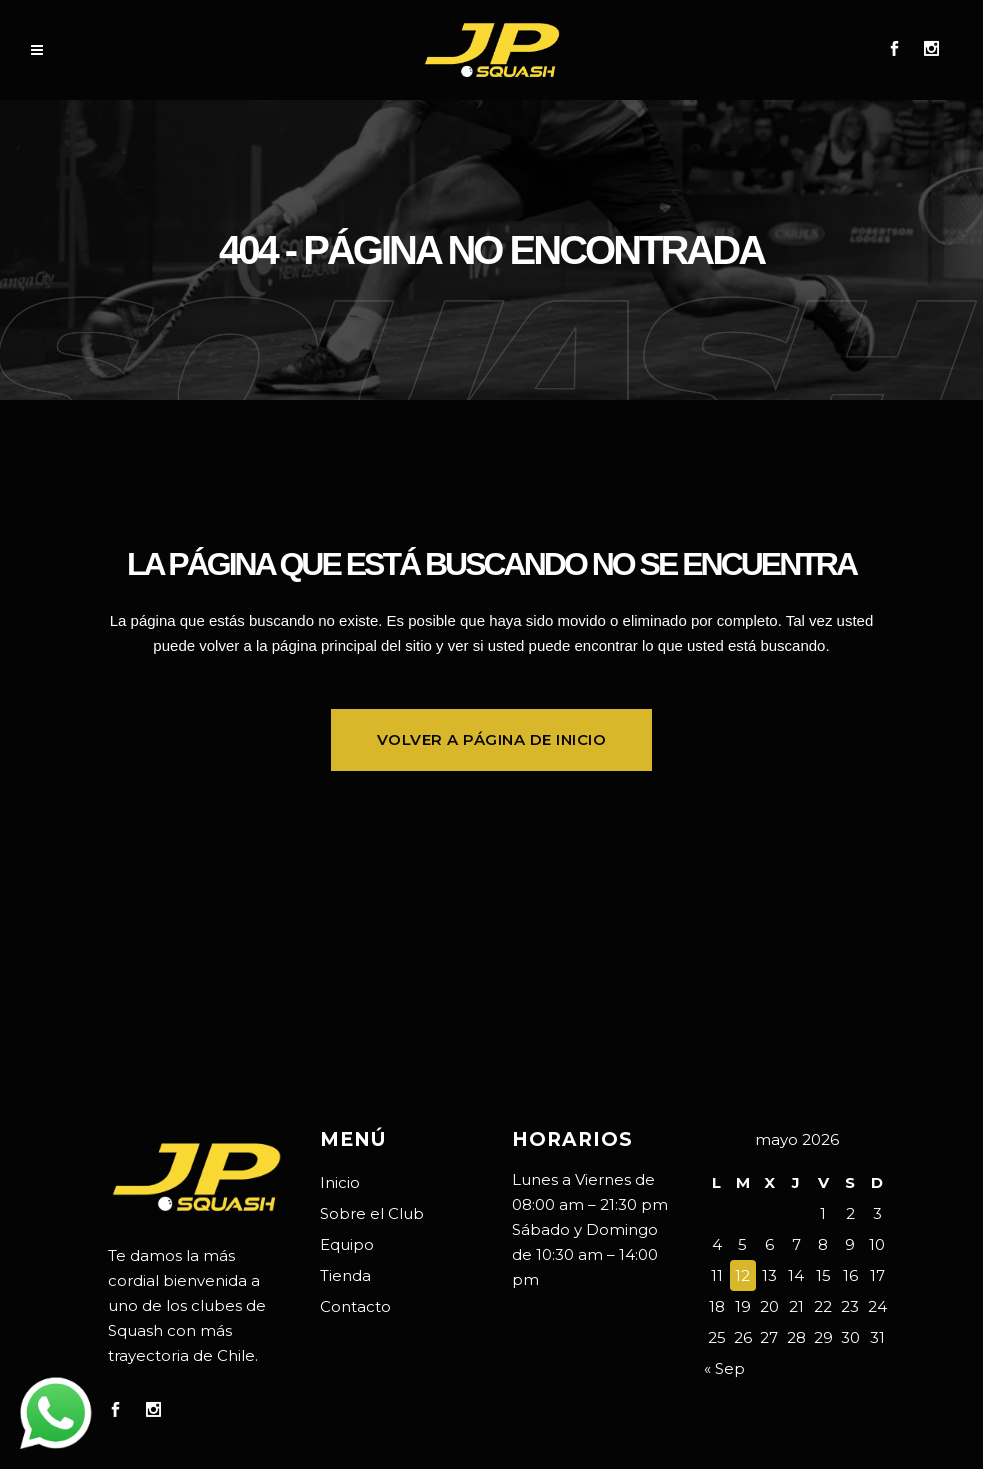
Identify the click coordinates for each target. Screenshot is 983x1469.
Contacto (355, 1306)
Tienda (345, 1275)
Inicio (340, 1182)
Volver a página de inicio (492, 739)
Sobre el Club (372, 1213)
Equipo (347, 1244)
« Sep (724, 1368)
